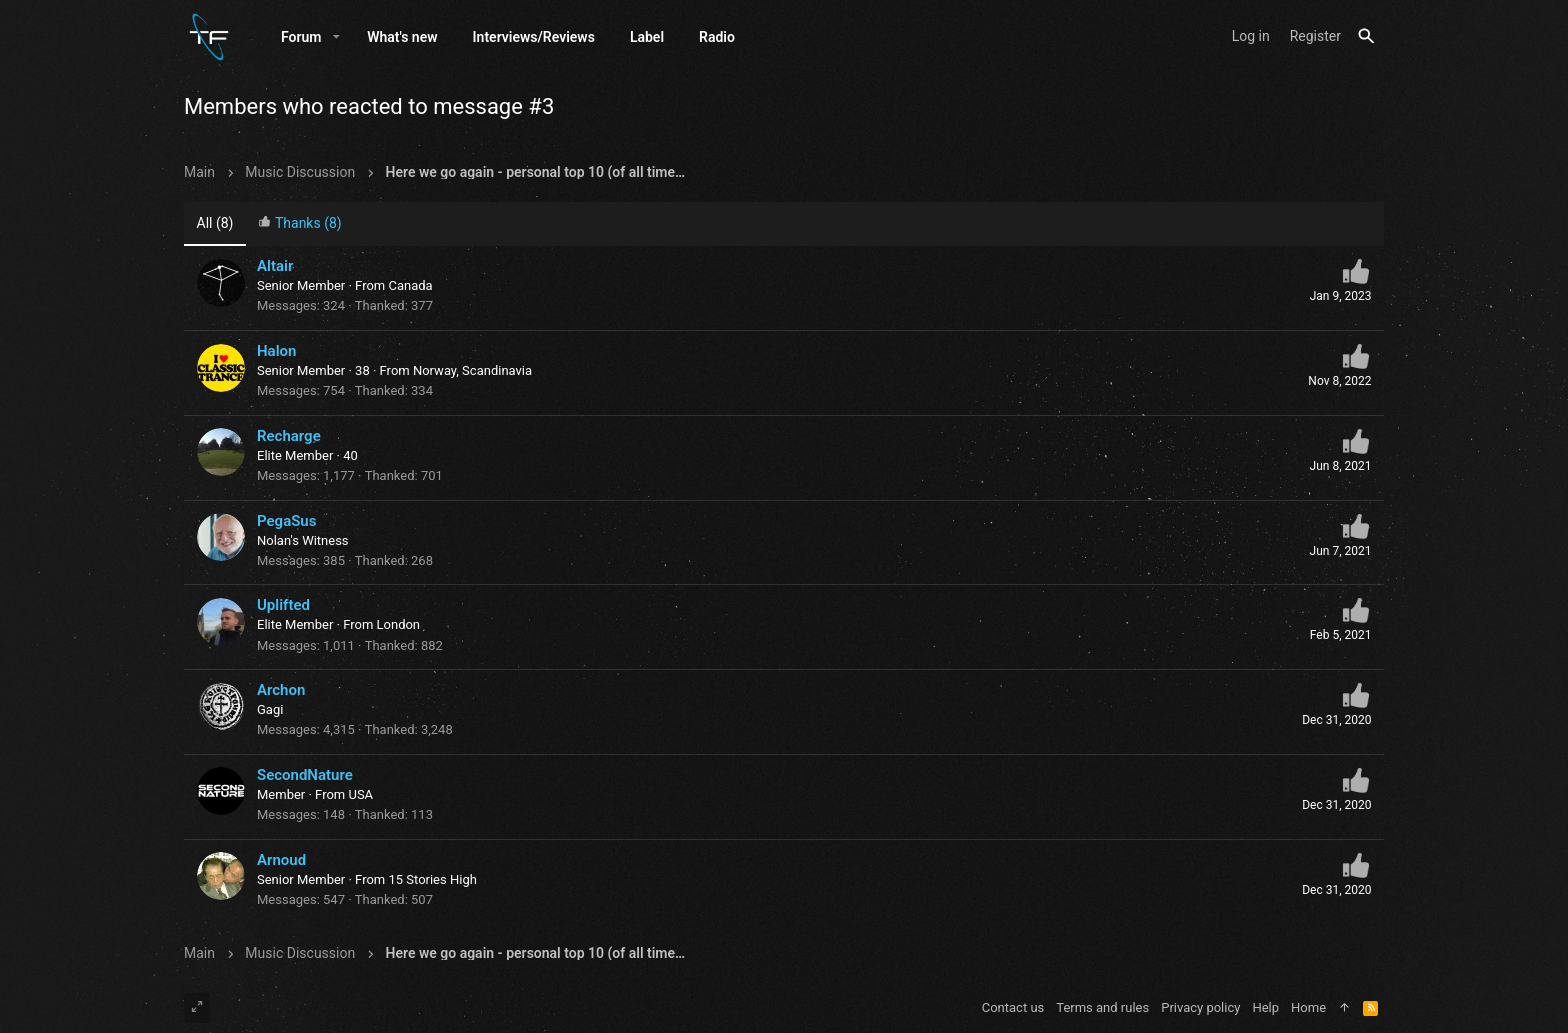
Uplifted (283, 605)
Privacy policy (1200, 1007)
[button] (336, 37)
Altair (275, 266)
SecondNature (305, 775)
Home (1308, 1007)
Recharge (289, 436)
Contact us (1013, 1007)
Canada (410, 285)
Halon (276, 351)
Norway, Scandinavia (472, 370)
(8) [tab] (215, 223)
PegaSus (286, 521)
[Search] (1366, 36)
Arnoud (281, 860)
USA (360, 794)
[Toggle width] (197, 1008)
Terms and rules (1102, 1007)
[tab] (300, 224)
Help (1265, 1007)
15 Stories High (432, 879)
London (399, 624)
